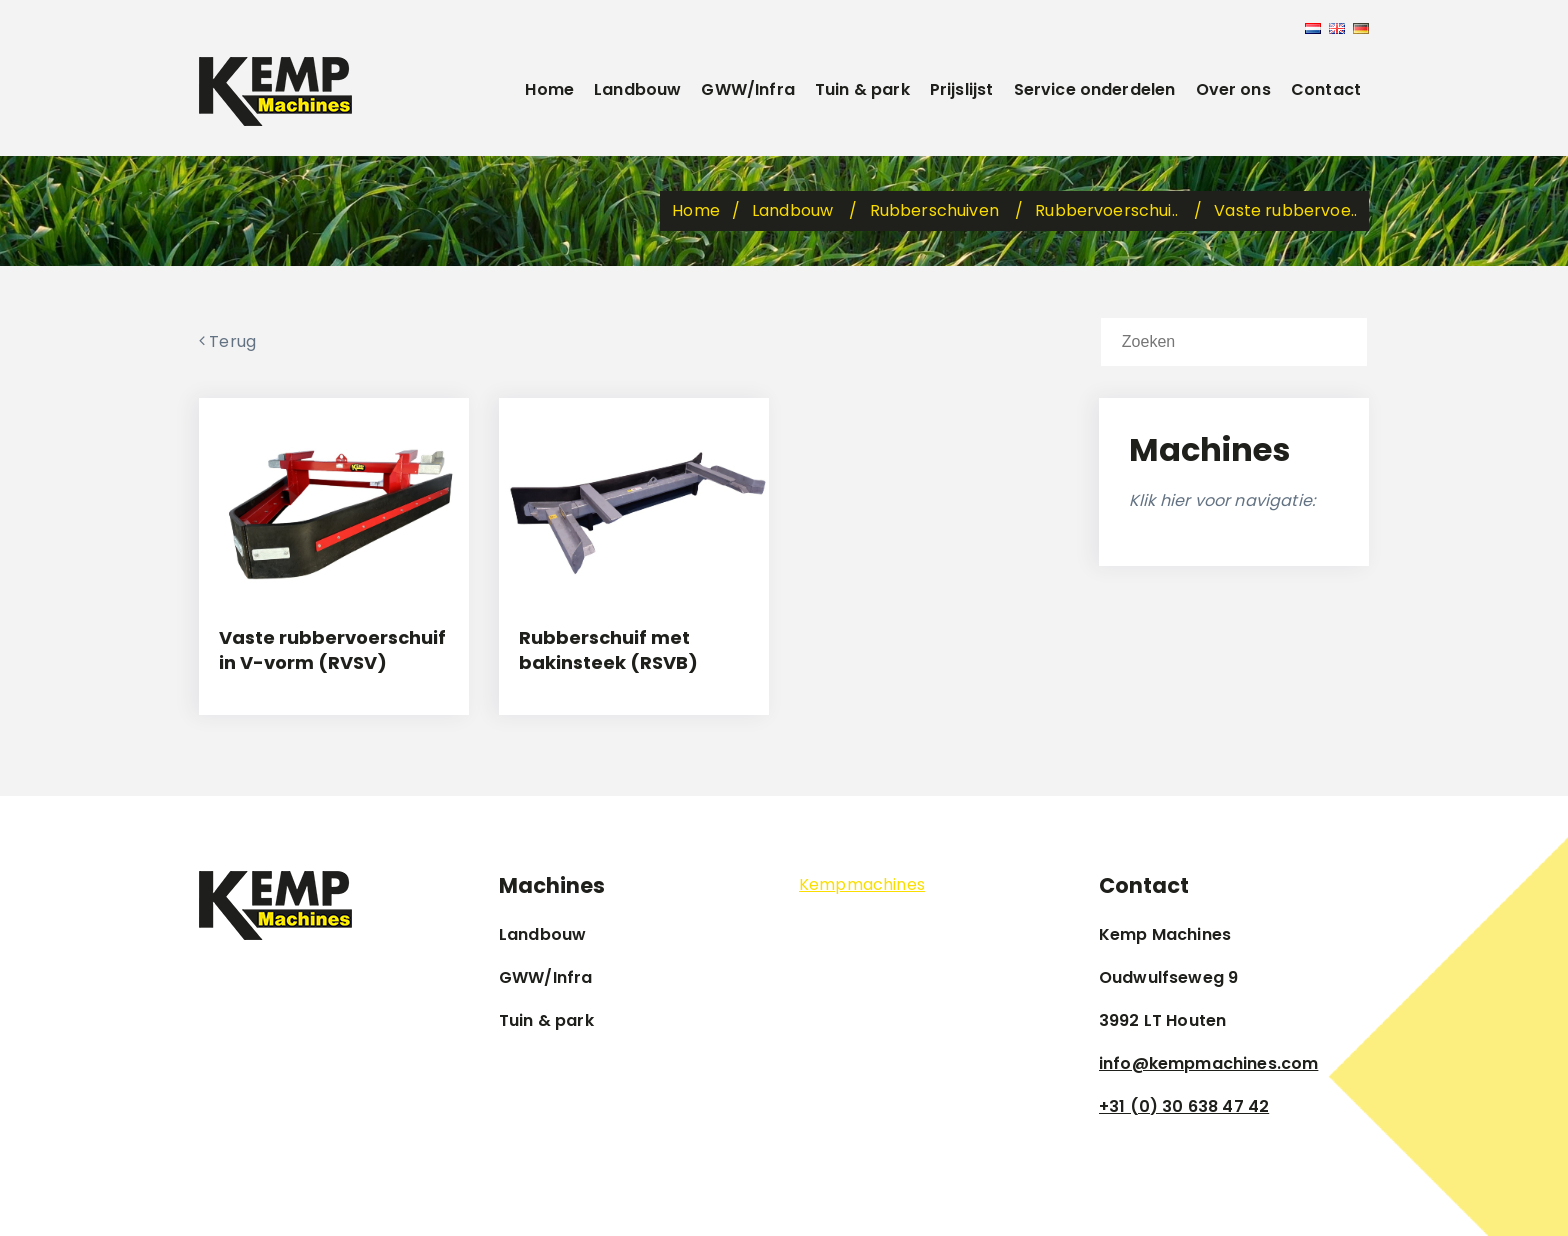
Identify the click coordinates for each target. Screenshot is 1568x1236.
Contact (1326, 89)
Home (549, 89)
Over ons (1233, 89)
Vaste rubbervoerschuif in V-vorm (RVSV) (332, 650)
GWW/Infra (747, 89)
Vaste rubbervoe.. (1285, 210)
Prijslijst (962, 89)
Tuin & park (862, 89)
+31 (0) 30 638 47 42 (1184, 1106)
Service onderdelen (1095, 89)
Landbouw (637, 89)
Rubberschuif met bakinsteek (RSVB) (608, 650)
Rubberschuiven (936, 210)
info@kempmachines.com (1208, 1063)
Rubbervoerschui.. (1108, 210)
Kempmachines (862, 884)
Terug (227, 341)
